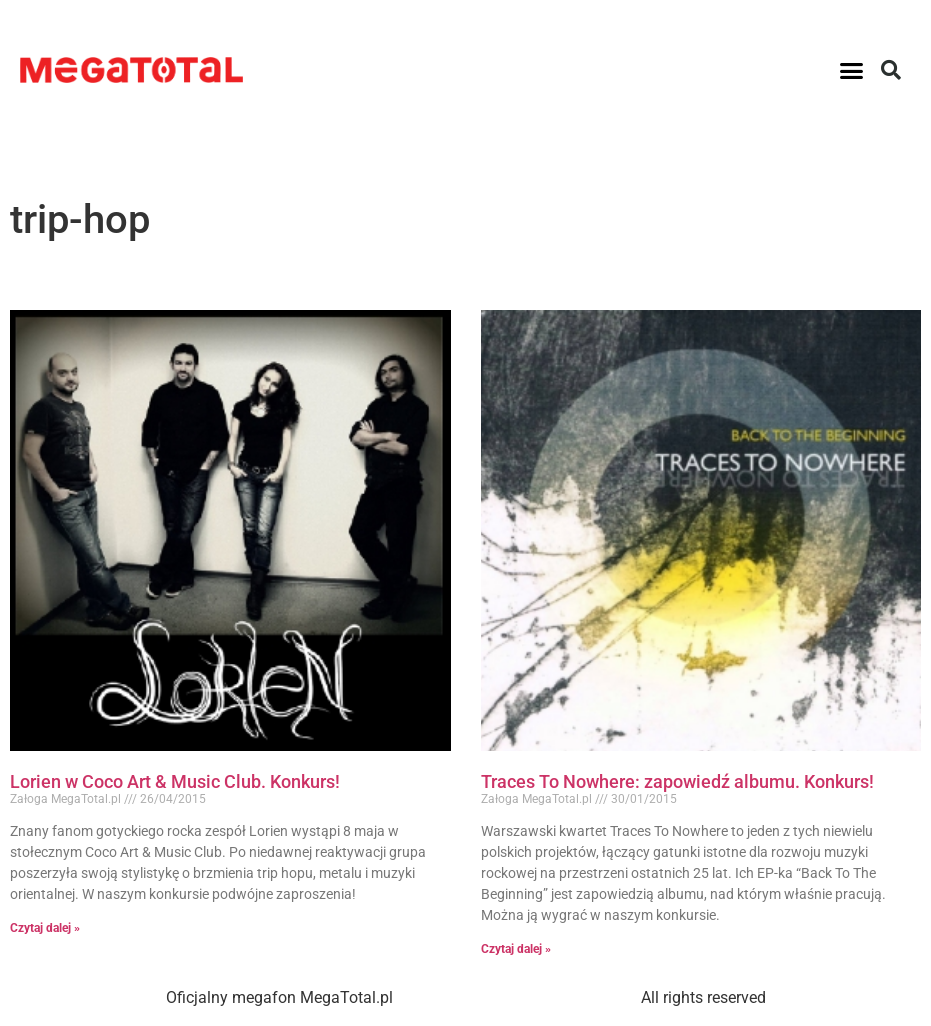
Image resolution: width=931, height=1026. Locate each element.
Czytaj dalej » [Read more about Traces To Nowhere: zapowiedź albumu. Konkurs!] (516, 949)
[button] (852, 70)
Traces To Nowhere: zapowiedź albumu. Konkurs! (677, 781)
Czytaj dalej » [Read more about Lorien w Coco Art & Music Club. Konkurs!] (45, 928)
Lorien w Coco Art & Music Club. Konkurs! (175, 781)
